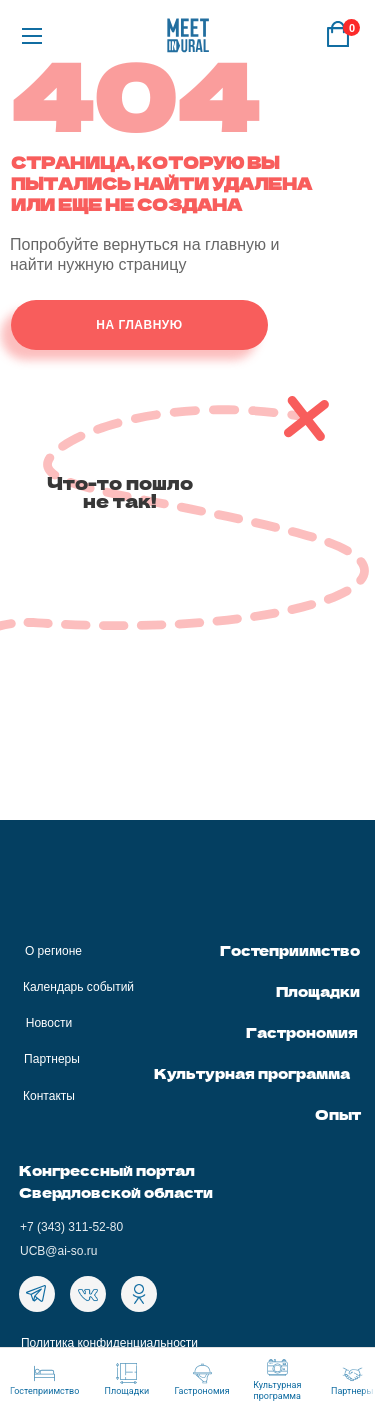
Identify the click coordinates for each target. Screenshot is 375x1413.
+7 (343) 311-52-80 (71, 1227)
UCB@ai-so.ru (59, 1251)
